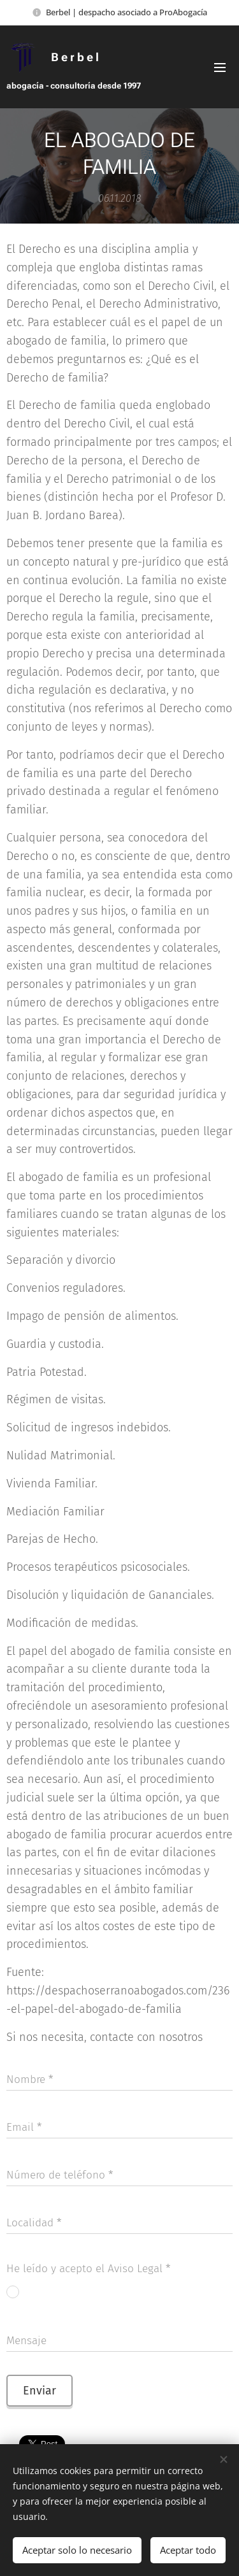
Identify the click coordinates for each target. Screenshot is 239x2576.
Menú (220, 67)
